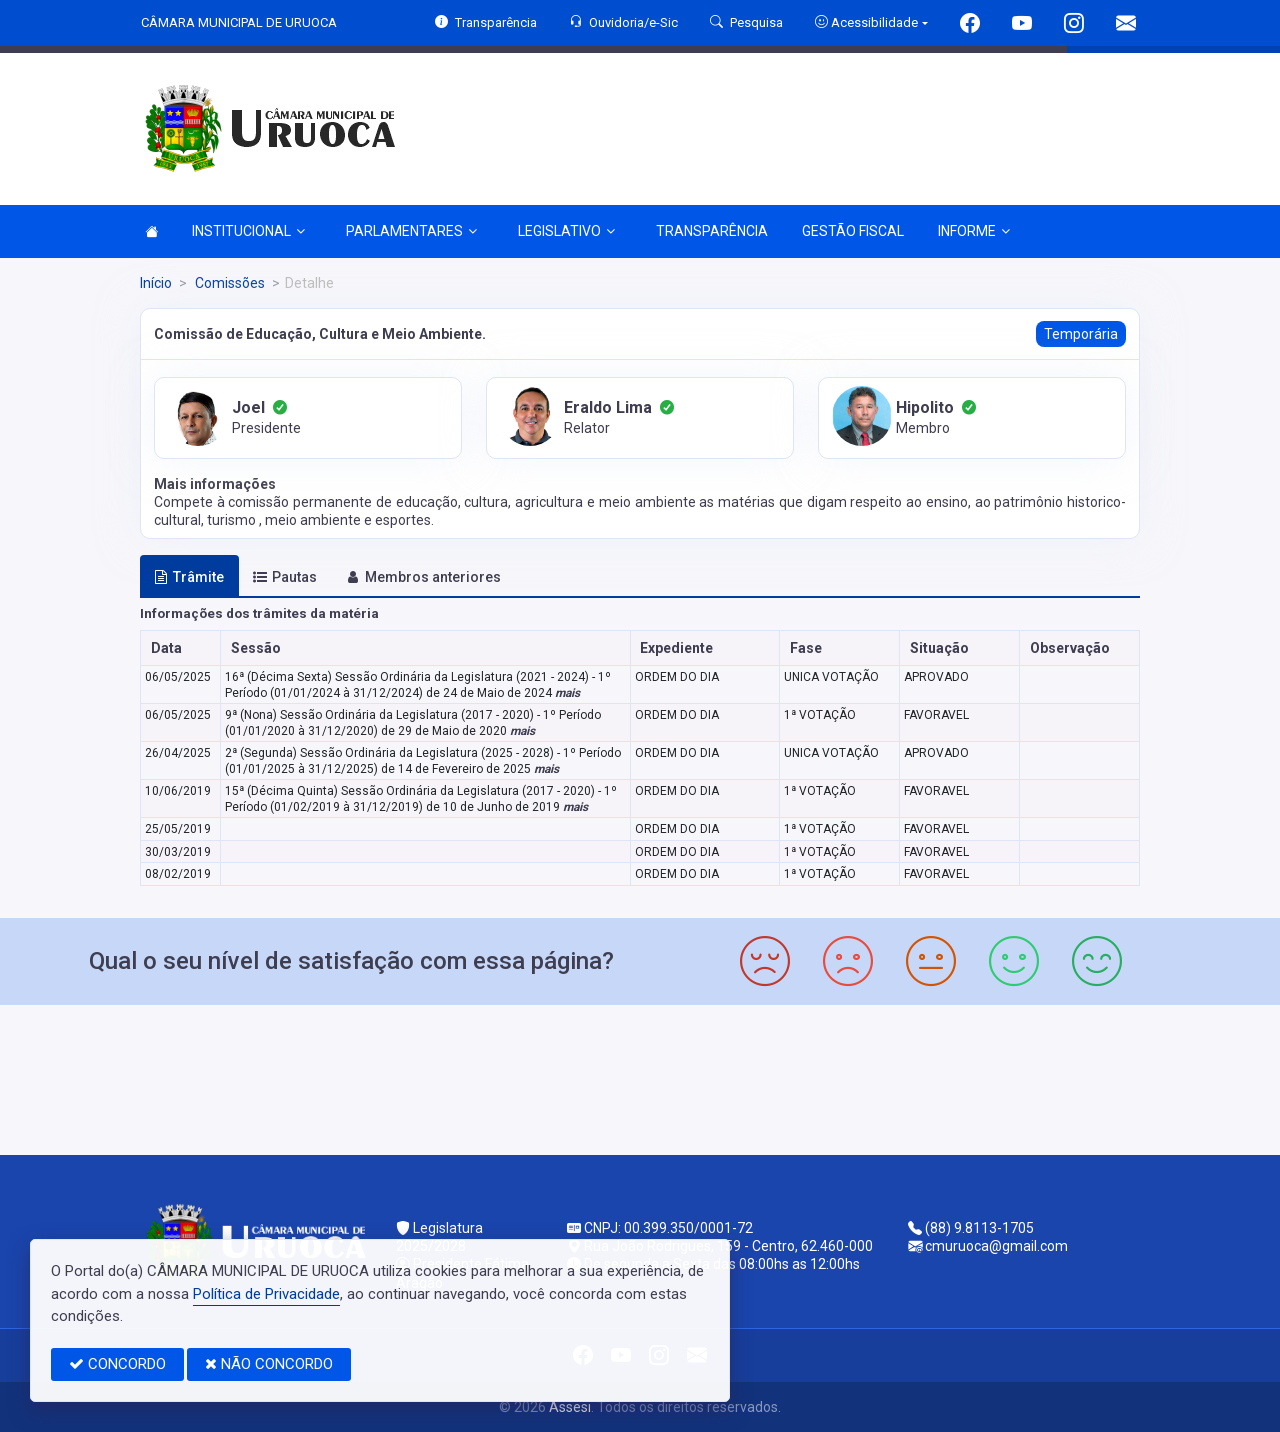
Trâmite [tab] (189, 577)
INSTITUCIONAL (248, 231)
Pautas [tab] (285, 577)
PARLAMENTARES (411, 231)
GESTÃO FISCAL (853, 231)
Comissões (228, 283)
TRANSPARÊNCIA (712, 231)
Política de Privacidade (266, 1294)
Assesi (570, 1407)
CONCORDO (117, 1364)
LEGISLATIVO (566, 231)
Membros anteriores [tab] (423, 577)
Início (156, 283)
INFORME (974, 231)
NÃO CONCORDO (269, 1364)
